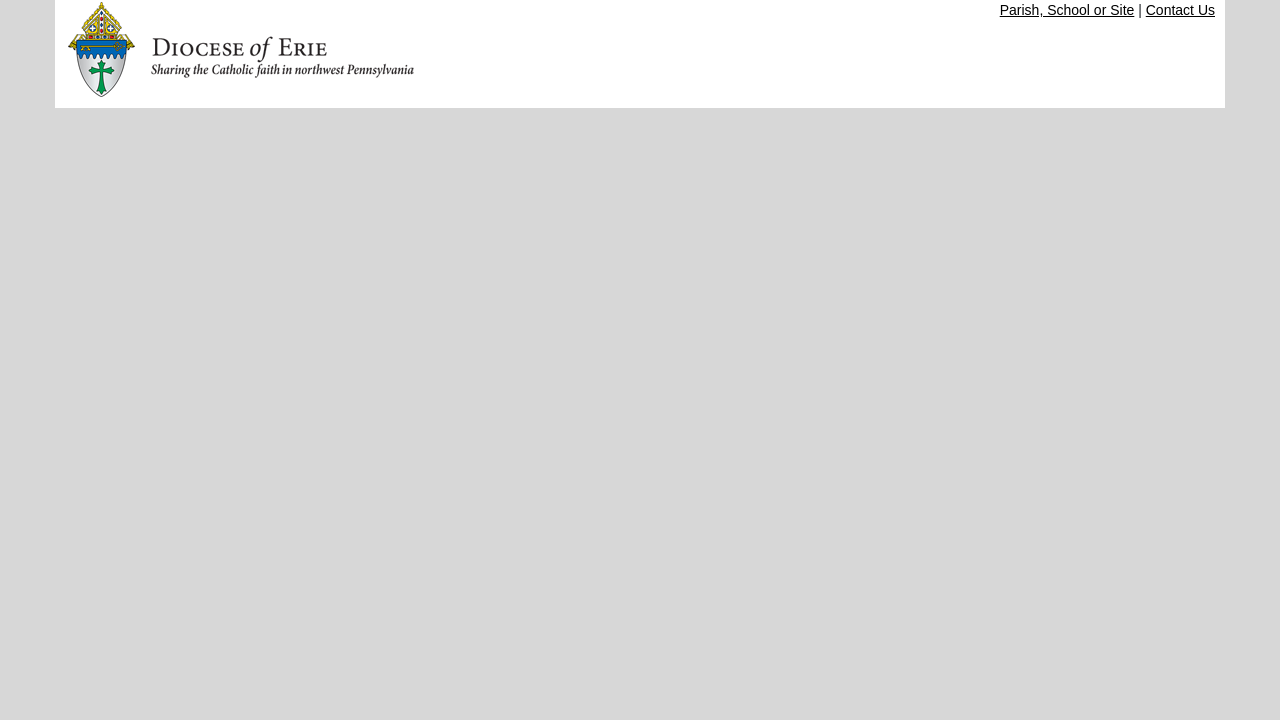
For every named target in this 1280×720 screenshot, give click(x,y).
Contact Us (1180, 10)
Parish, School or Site (1067, 10)
